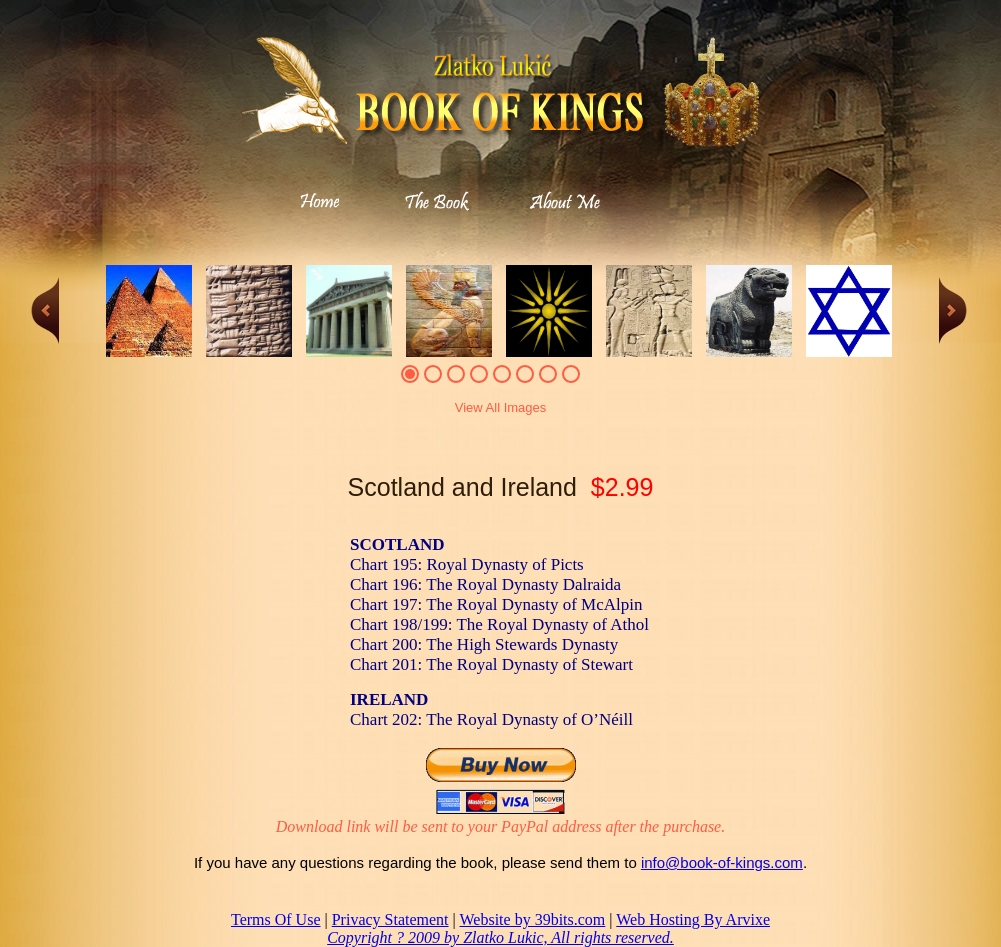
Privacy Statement (390, 919)
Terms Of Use (276, 919)
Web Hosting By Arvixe (693, 919)
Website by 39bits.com (532, 919)
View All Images (501, 407)
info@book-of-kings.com (722, 862)
